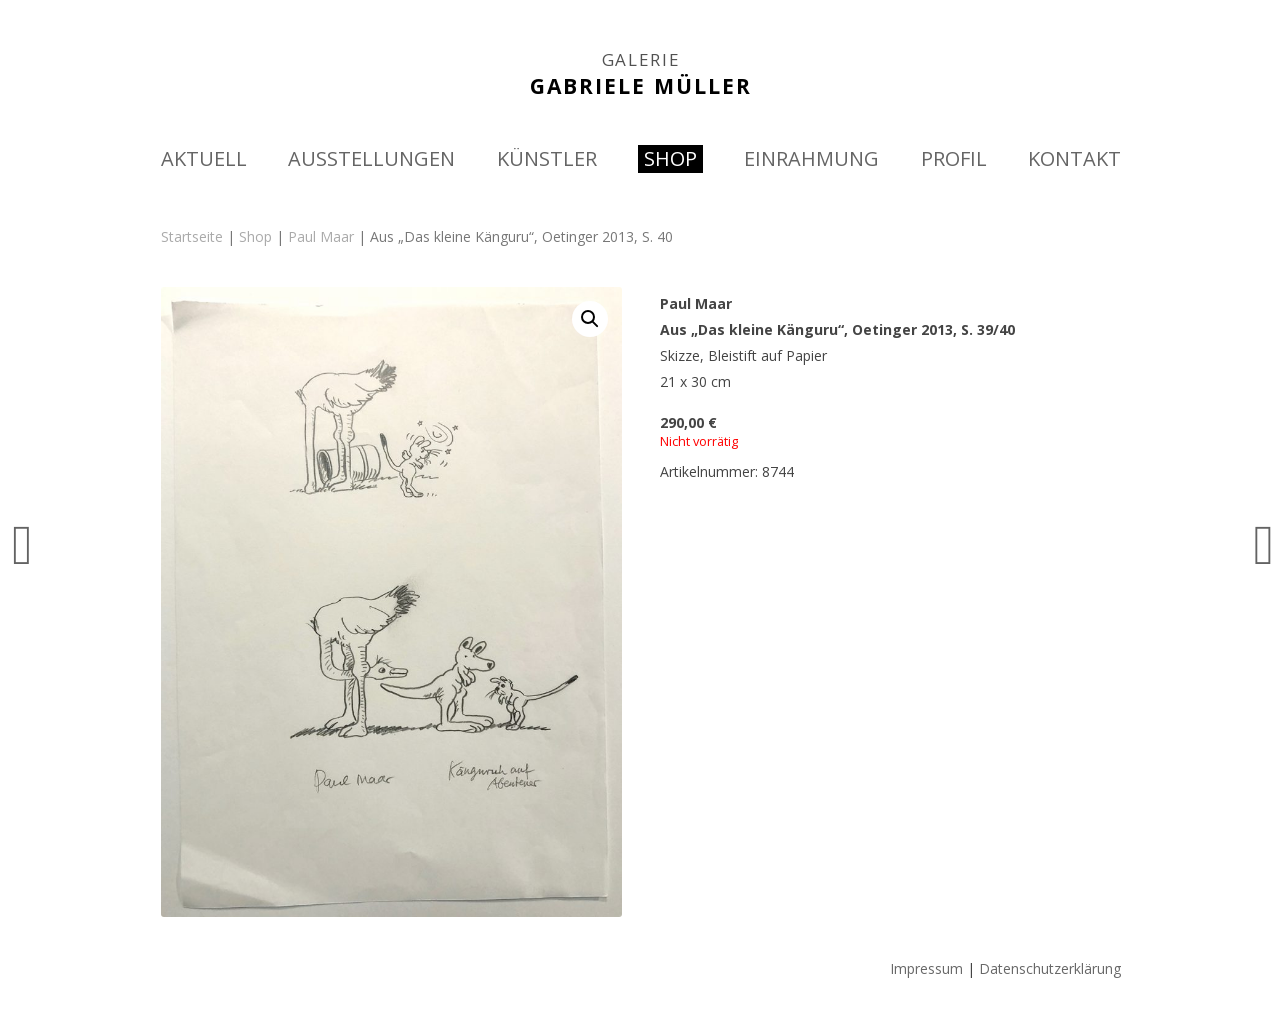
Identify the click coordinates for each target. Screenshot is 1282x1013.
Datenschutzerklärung (1050, 968)
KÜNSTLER (547, 158)
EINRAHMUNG (811, 158)
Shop (255, 236)
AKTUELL (204, 158)
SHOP (670, 158)
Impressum (926, 968)
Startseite (192, 236)
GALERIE (641, 60)
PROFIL (954, 158)
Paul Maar (321, 236)
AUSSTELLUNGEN (371, 158)
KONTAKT (1074, 158)
